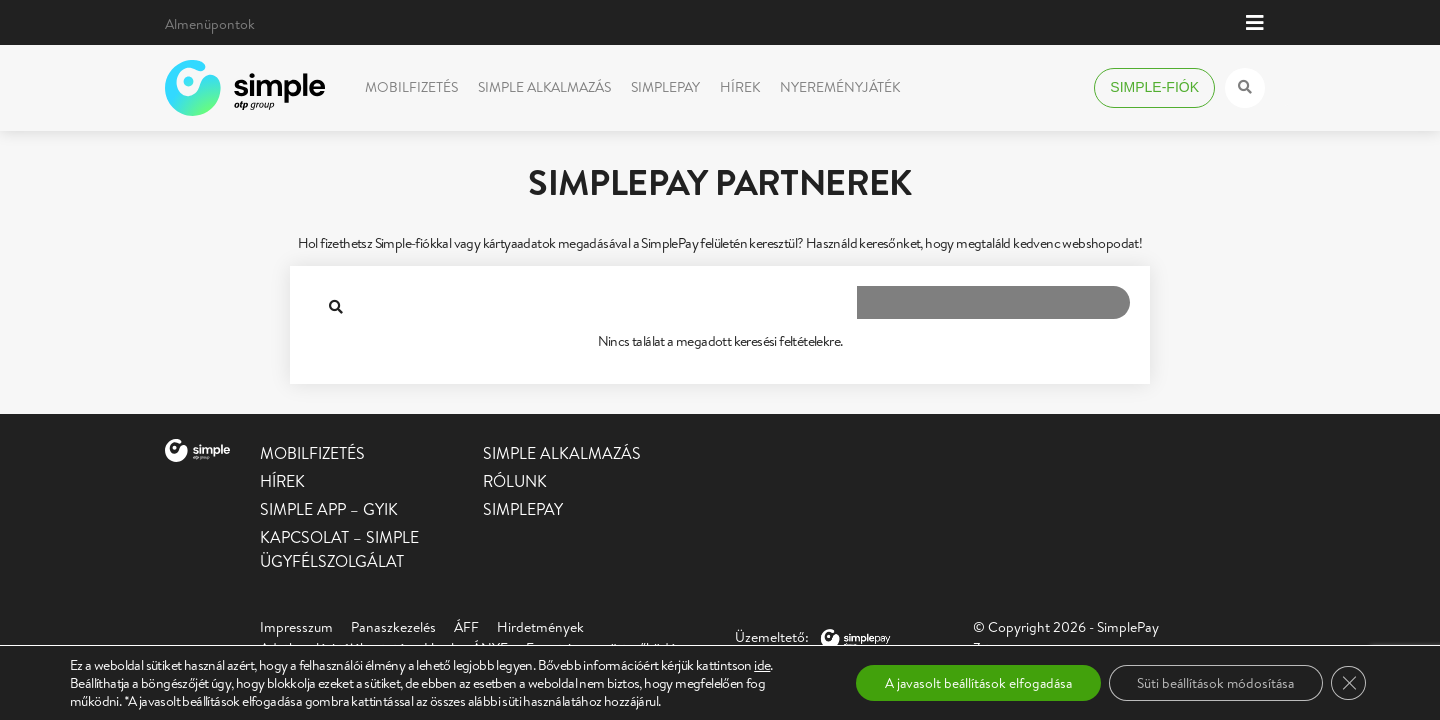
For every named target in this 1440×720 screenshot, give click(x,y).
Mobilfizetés (411, 87)
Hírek (740, 87)
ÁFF (466, 627)
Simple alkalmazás (544, 87)
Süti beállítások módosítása (1211, 683)
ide (762, 665)
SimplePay (665, 87)
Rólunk (515, 481)
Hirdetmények (540, 627)
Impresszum (296, 627)
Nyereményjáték (840, 87)
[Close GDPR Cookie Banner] (1348, 683)
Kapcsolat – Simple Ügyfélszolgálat (339, 549)
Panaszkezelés (393, 627)
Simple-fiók (1154, 87)
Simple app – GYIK (329, 509)
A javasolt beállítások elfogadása (965, 683)
